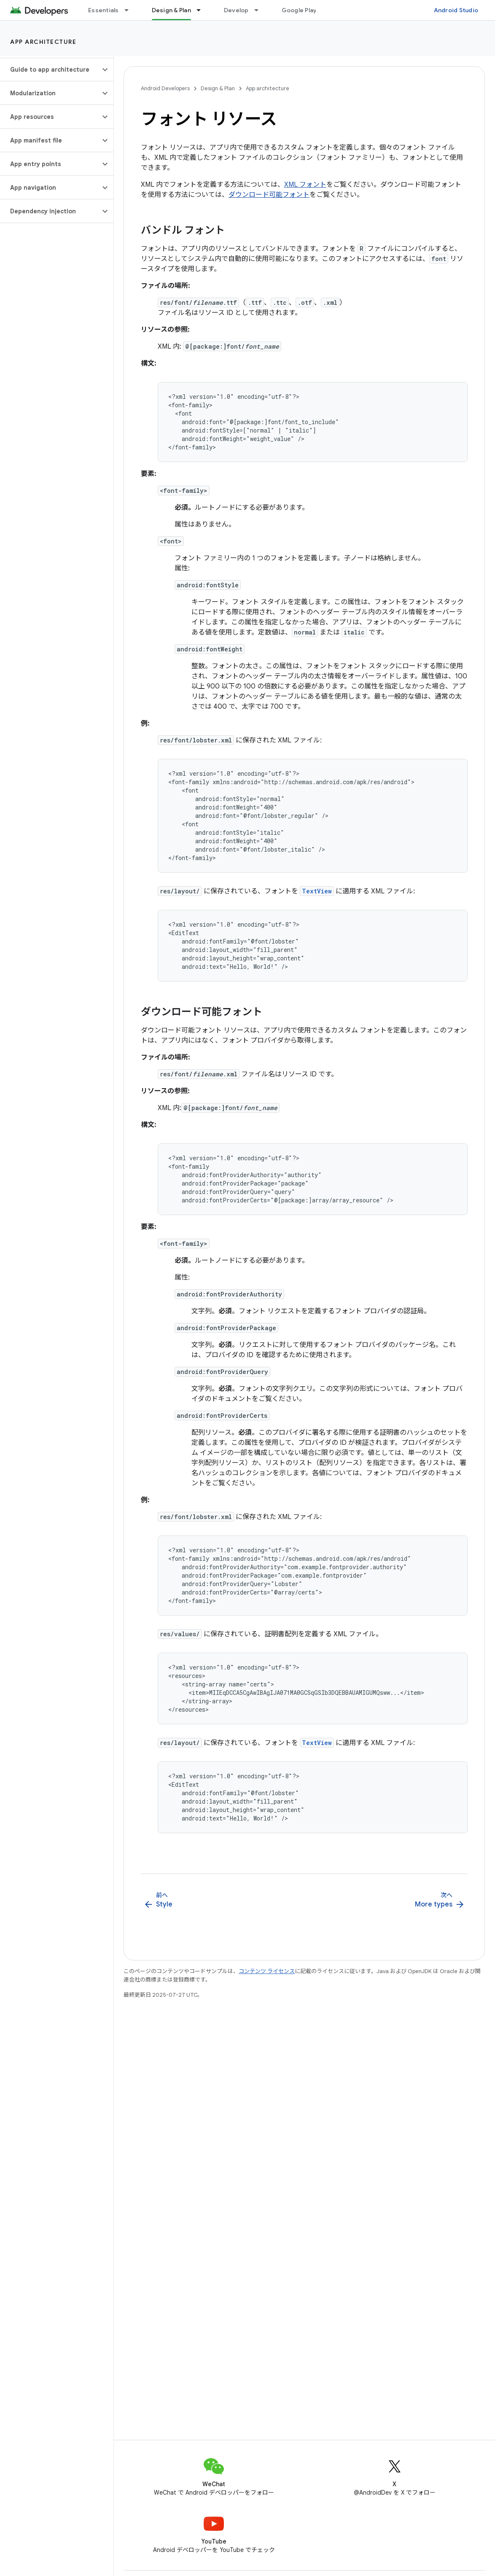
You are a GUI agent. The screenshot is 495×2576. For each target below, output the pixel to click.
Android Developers (165, 88)
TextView (317, 891)
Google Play (299, 10)
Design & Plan (218, 88)
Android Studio (456, 10)
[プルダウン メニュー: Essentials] (130, 10)
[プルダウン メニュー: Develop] (260, 10)
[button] (50, 69)
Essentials (103, 10)
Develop (236, 10)
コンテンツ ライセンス (267, 1971)
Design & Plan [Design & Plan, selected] (171, 10)
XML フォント (305, 184)
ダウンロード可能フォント (269, 195)
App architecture (43, 42)
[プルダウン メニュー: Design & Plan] (202, 10)
